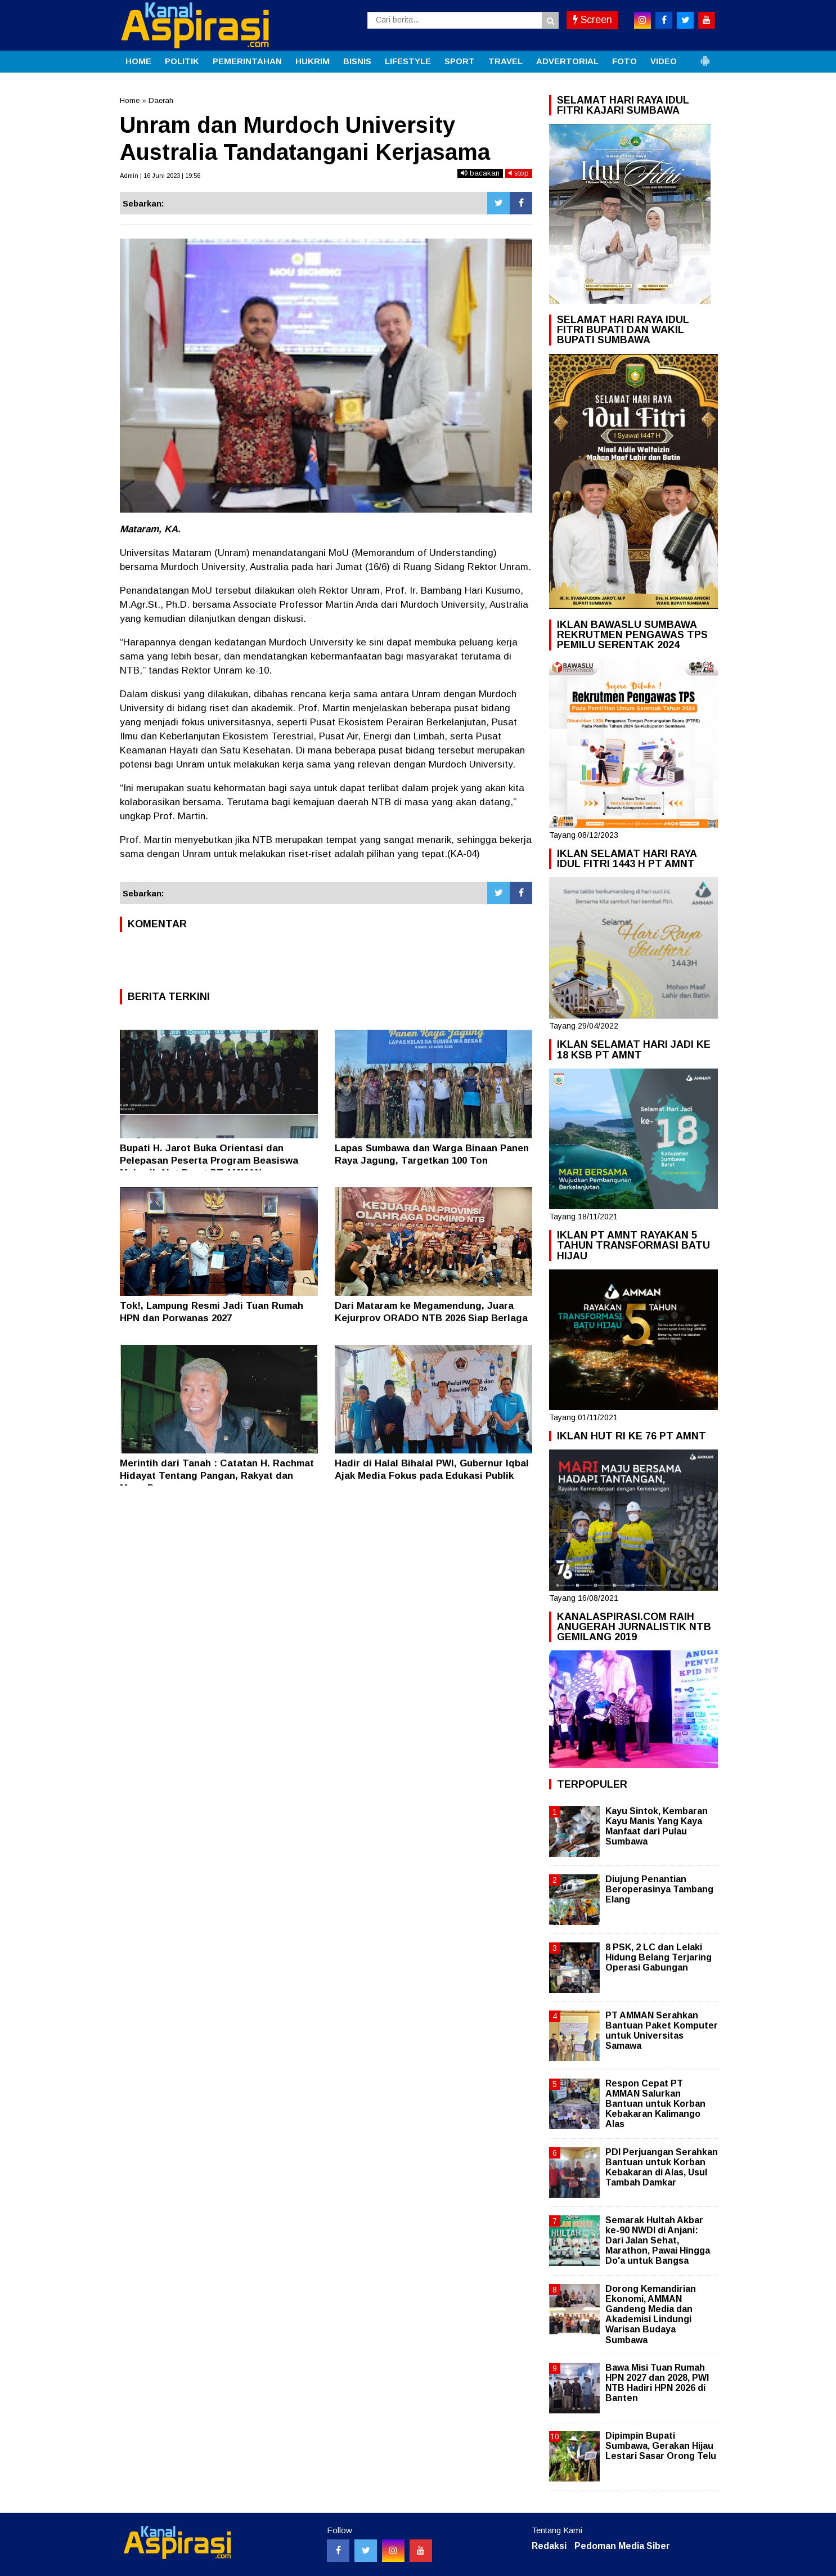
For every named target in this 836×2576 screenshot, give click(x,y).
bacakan (480, 173)
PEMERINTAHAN (247, 61)
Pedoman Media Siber (622, 2546)
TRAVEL (505, 61)
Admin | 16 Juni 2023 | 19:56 (160, 175)
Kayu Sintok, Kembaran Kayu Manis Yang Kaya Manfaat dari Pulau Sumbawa (656, 1826)
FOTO (624, 61)
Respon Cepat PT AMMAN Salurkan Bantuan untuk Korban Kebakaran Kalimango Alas (655, 2104)
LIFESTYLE (408, 61)
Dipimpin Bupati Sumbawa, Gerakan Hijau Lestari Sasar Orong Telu (660, 2446)
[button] (705, 56)
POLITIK (182, 61)
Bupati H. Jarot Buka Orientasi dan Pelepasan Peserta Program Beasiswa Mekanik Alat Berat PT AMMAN (209, 1160)
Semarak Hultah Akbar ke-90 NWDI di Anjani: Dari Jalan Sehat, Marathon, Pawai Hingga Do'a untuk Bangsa (657, 2240)
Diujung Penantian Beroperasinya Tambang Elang (659, 1889)
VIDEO (663, 61)
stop (519, 173)
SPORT (459, 61)
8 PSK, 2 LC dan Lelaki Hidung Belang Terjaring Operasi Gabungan (658, 1957)
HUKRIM (312, 61)
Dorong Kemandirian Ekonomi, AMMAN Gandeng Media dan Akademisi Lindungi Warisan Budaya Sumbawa (650, 2314)
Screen (592, 19)
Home (130, 100)
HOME (138, 61)
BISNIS (357, 61)
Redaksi (549, 2546)
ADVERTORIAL (567, 61)
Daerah (161, 100)
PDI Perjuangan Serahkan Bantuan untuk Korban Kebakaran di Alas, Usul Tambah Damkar (661, 2167)
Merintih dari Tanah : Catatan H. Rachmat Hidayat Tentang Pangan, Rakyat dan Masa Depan (217, 1475)
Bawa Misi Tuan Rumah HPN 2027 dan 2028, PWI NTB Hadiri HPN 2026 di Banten (657, 2383)
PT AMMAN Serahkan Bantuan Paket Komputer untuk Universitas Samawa (661, 2030)
